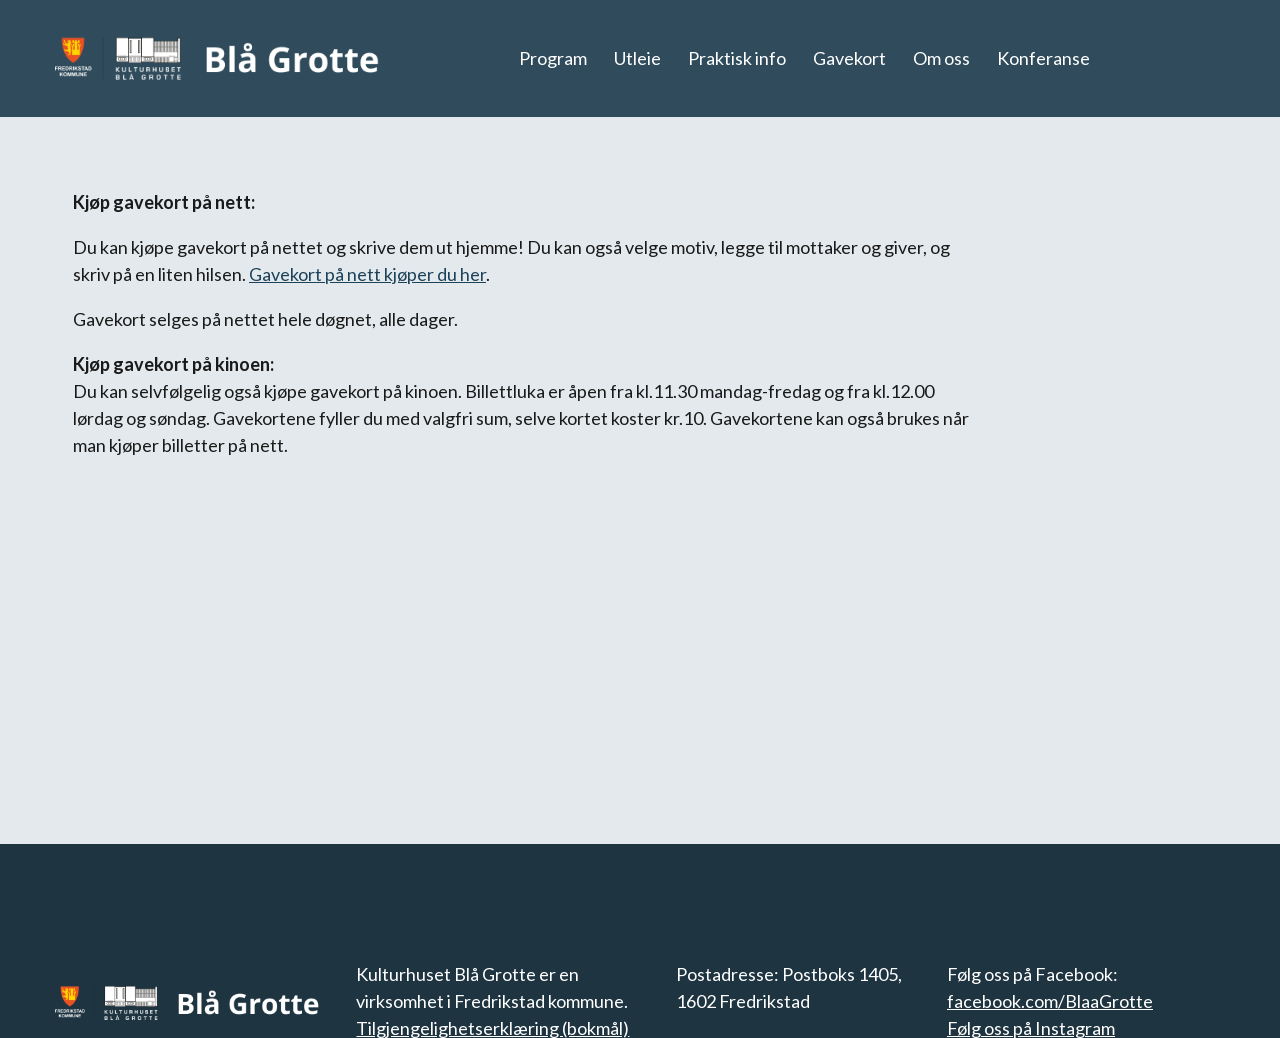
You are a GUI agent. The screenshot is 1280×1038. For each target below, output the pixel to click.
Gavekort (849, 58)
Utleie (637, 58)
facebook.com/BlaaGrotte (1050, 1001)
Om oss (941, 58)
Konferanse (1043, 58)
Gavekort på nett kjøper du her (367, 274)
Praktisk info (737, 58)
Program (553, 58)
